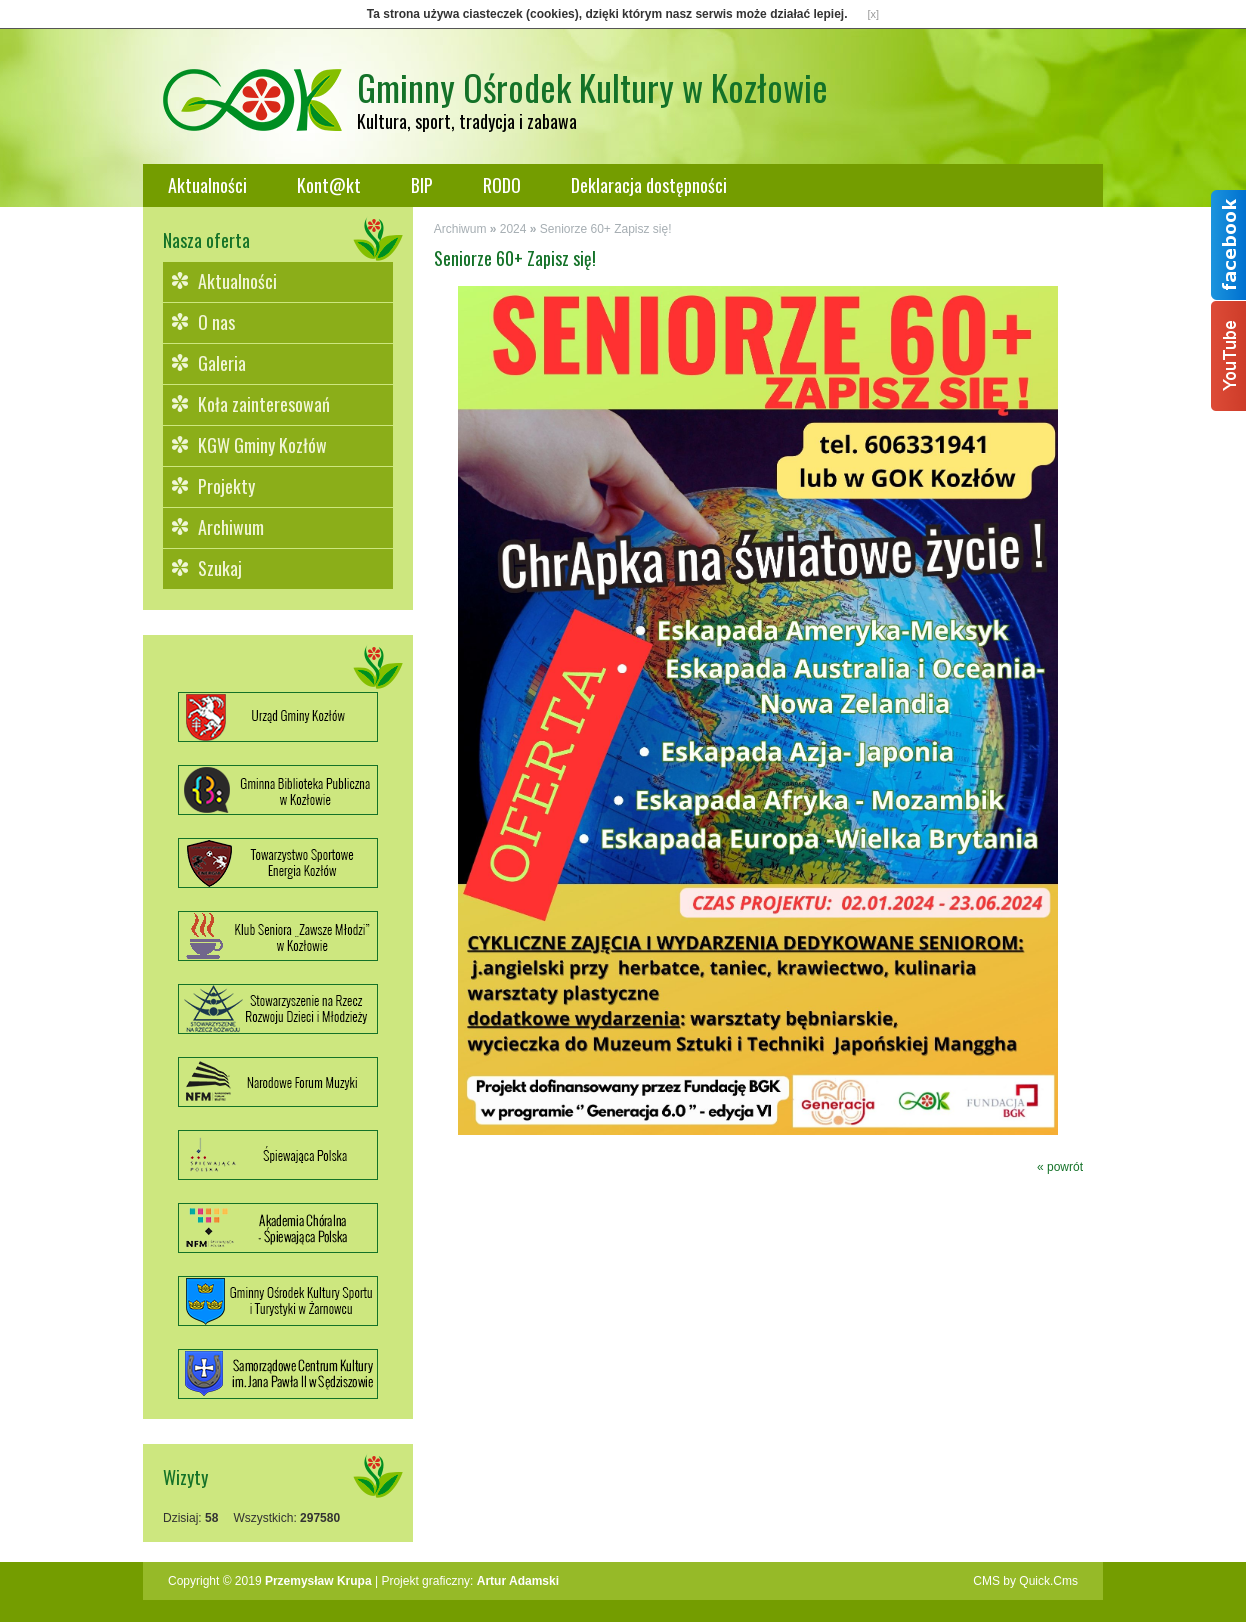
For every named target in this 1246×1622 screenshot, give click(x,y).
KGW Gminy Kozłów (262, 445)
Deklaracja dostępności (649, 185)
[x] (874, 14)
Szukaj (220, 568)
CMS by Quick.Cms (1025, 1581)
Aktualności (207, 185)
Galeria (222, 363)
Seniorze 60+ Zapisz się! (606, 229)
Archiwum (231, 527)
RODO (502, 185)
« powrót (1060, 1167)
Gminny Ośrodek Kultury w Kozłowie (592, 86)
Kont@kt (329, 185)
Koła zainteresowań (264, 404)
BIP (422, 185)
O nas (216, 322)
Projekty (226, 486)
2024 (513, 229)
